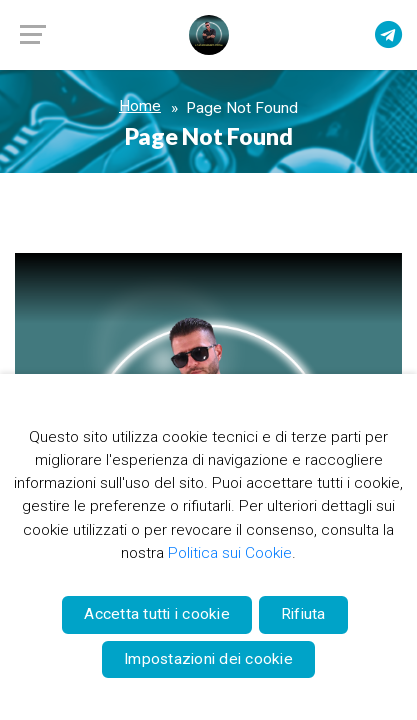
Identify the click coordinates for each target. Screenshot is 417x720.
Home (140, 106)
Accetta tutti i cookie (157, 614)
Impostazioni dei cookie (208, 659)
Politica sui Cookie (230, 553)
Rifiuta (303, 614)
